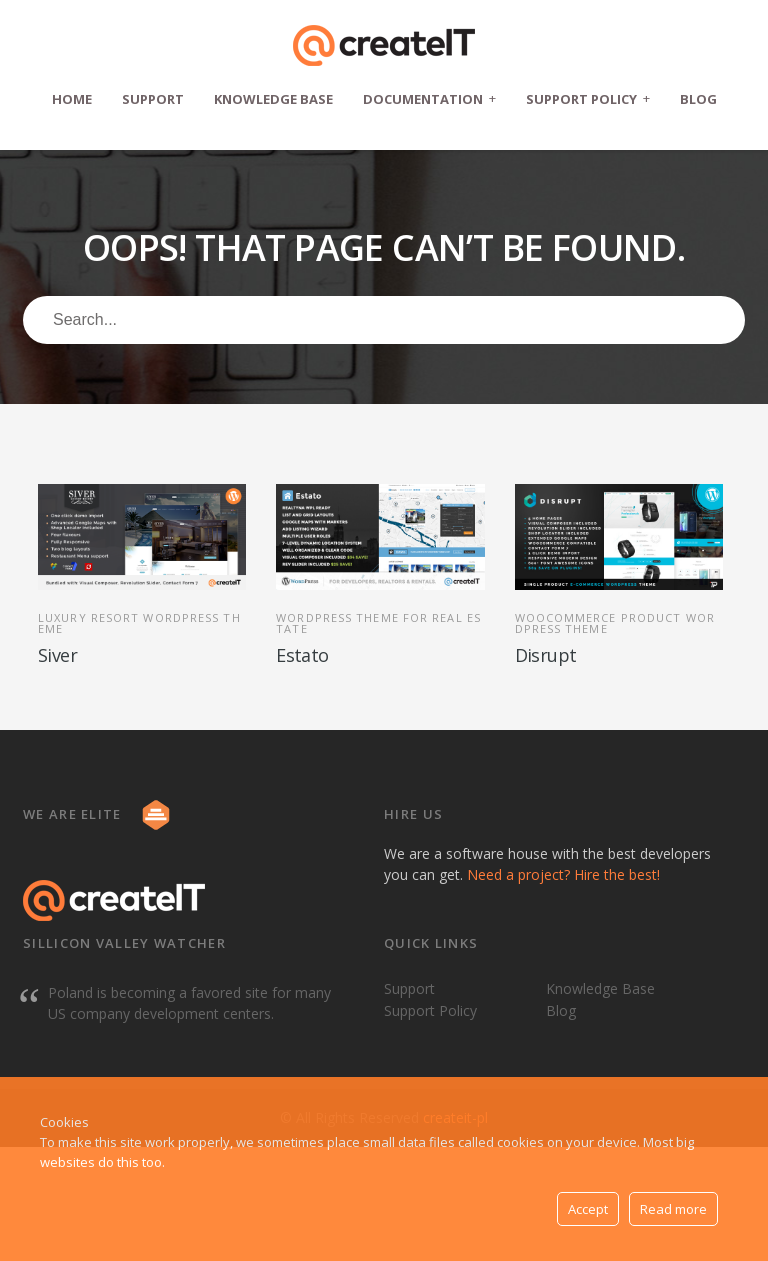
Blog (698, 99)
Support (153, 99)
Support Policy (588, 98)
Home (72, 99)
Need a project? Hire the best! (563, 874)
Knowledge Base (273, 99)
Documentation (429, 98)
